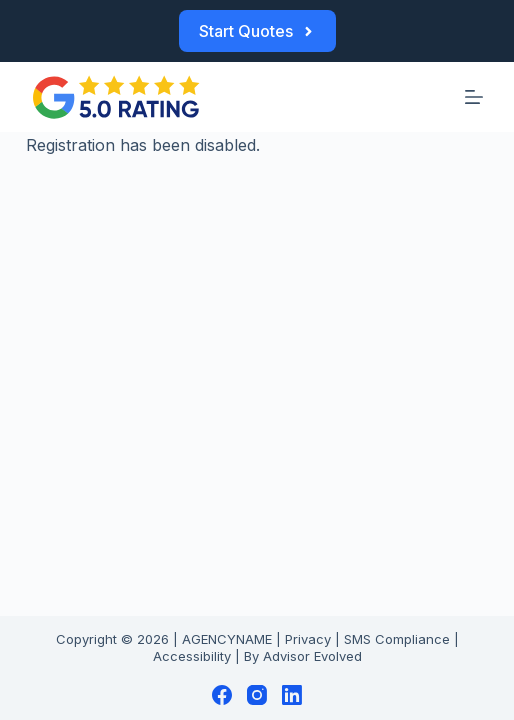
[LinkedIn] (292, 695)
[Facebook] (222, 695)
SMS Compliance (397, 639)
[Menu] (474, 97)
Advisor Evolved (312, 656)
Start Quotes (257, 31)
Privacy (308, 639)
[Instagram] (257, 695)
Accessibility (192, 656)
